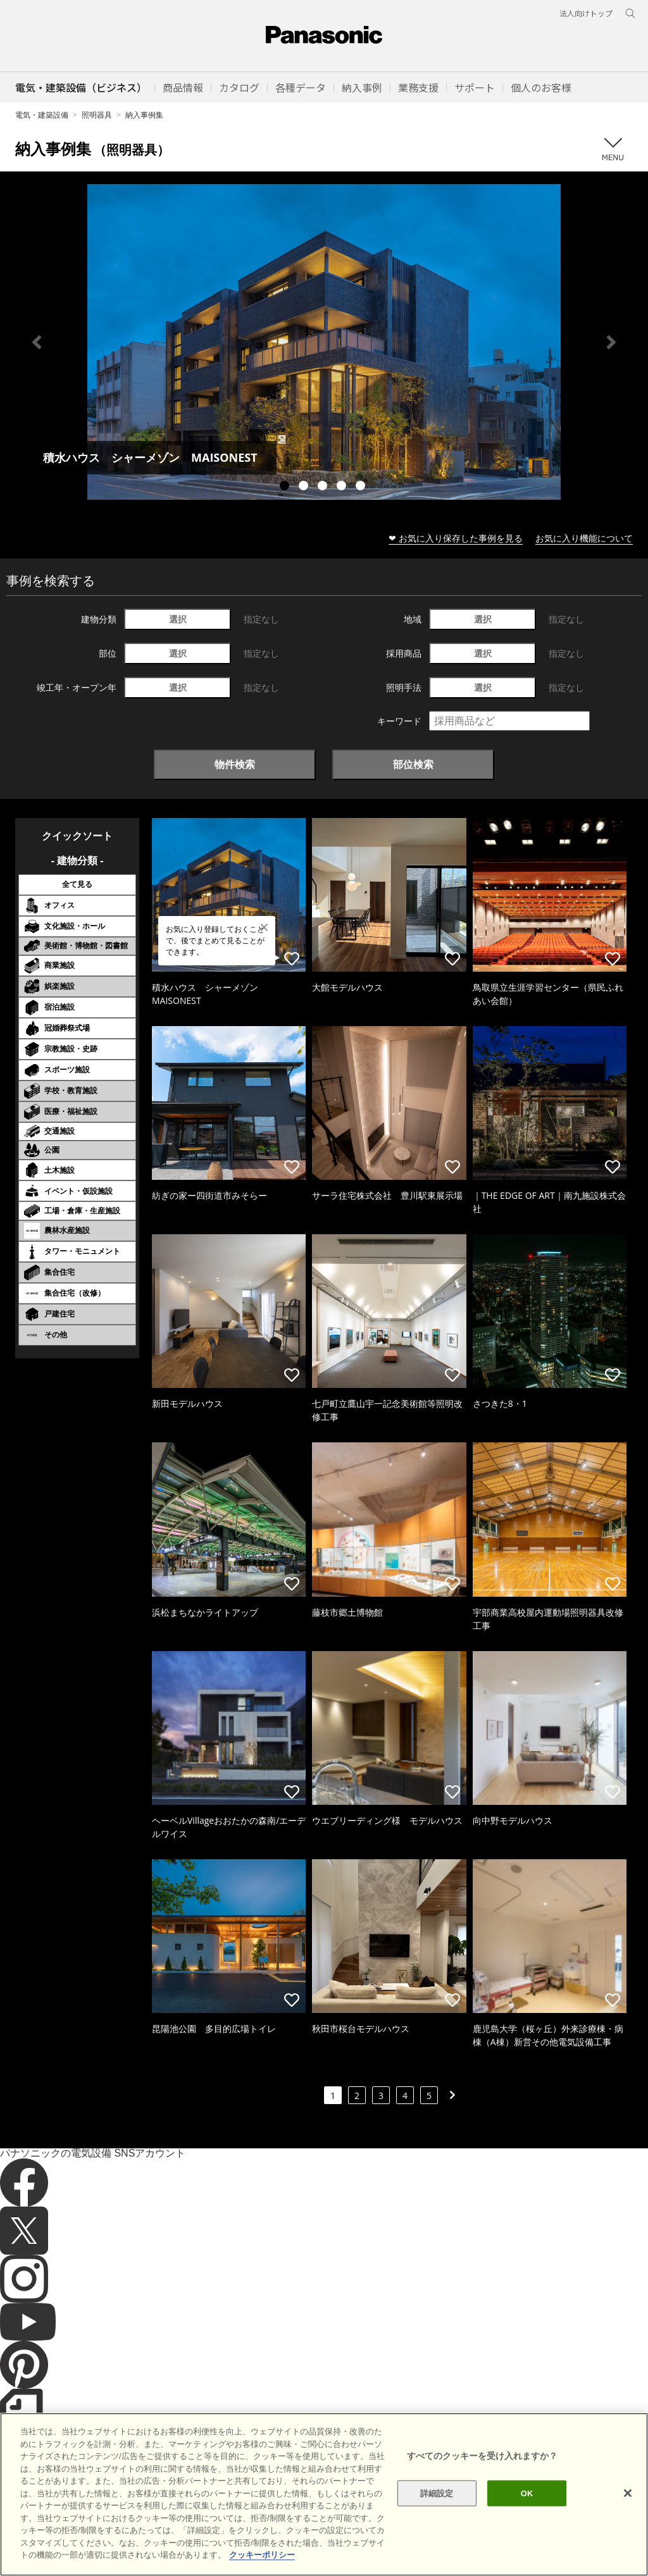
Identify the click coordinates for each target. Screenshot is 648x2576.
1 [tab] (286, 487)
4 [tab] (343, 487)
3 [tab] (324, 487)
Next (611, 342)
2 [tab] (305, 487)
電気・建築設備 (41, 114)
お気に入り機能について (584, 538)
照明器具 (97, 114)
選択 (178, 619)
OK (527, 2525)
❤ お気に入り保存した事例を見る (456, 538)
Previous (36, 342)
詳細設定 (437, 2525)
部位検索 (413, 764)
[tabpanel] (324, 342)
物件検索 (235, 764)
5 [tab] (362, 487)
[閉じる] (628, 2525)
